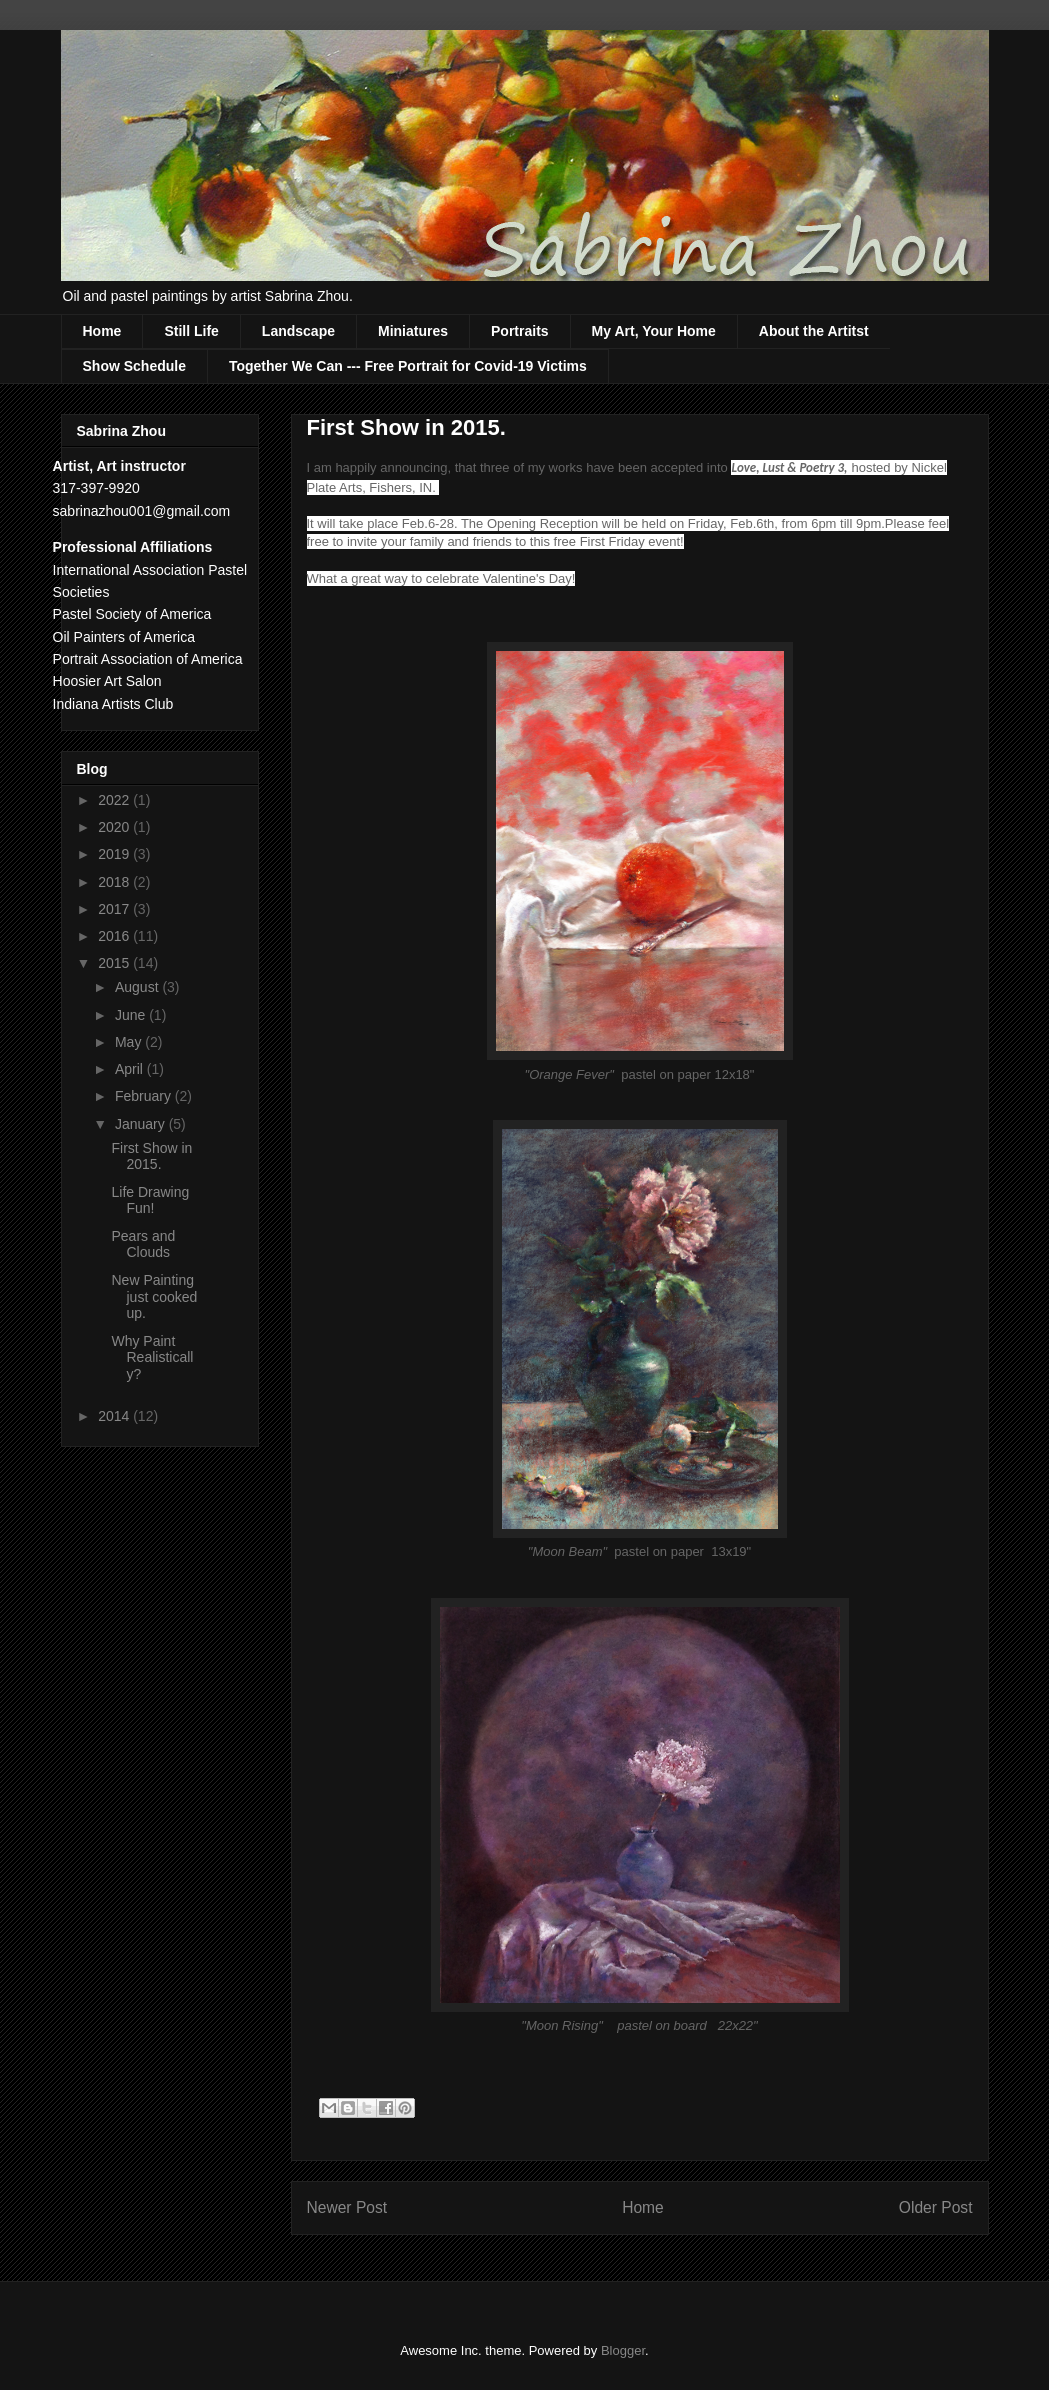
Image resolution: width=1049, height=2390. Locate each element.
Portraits (520, 331)
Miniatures (413, 331)
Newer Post (347, 2207)
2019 (115, 854)
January (142, 1124)
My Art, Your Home (654, 331)
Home (102, 331)
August (138, 987)
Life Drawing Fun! (150, 1200)
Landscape (298, 331)
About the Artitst (814, 331)
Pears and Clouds (143, 1244)
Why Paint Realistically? (152, 1358)
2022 (115, 800)
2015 (115, 963)
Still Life (191, 331)
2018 (115, 882)
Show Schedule (134, 366)
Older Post (936, 2207)
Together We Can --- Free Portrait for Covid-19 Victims (408, 366)
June (132, 1015)
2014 (115, 1416)
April (131, 1069)
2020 (115, 827)
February (145, 1096)
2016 (115, 936)
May (130, 1042)
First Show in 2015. (151, 1156)
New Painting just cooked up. (154, 1297)
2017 (115, 909)
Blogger (623, 2350)
